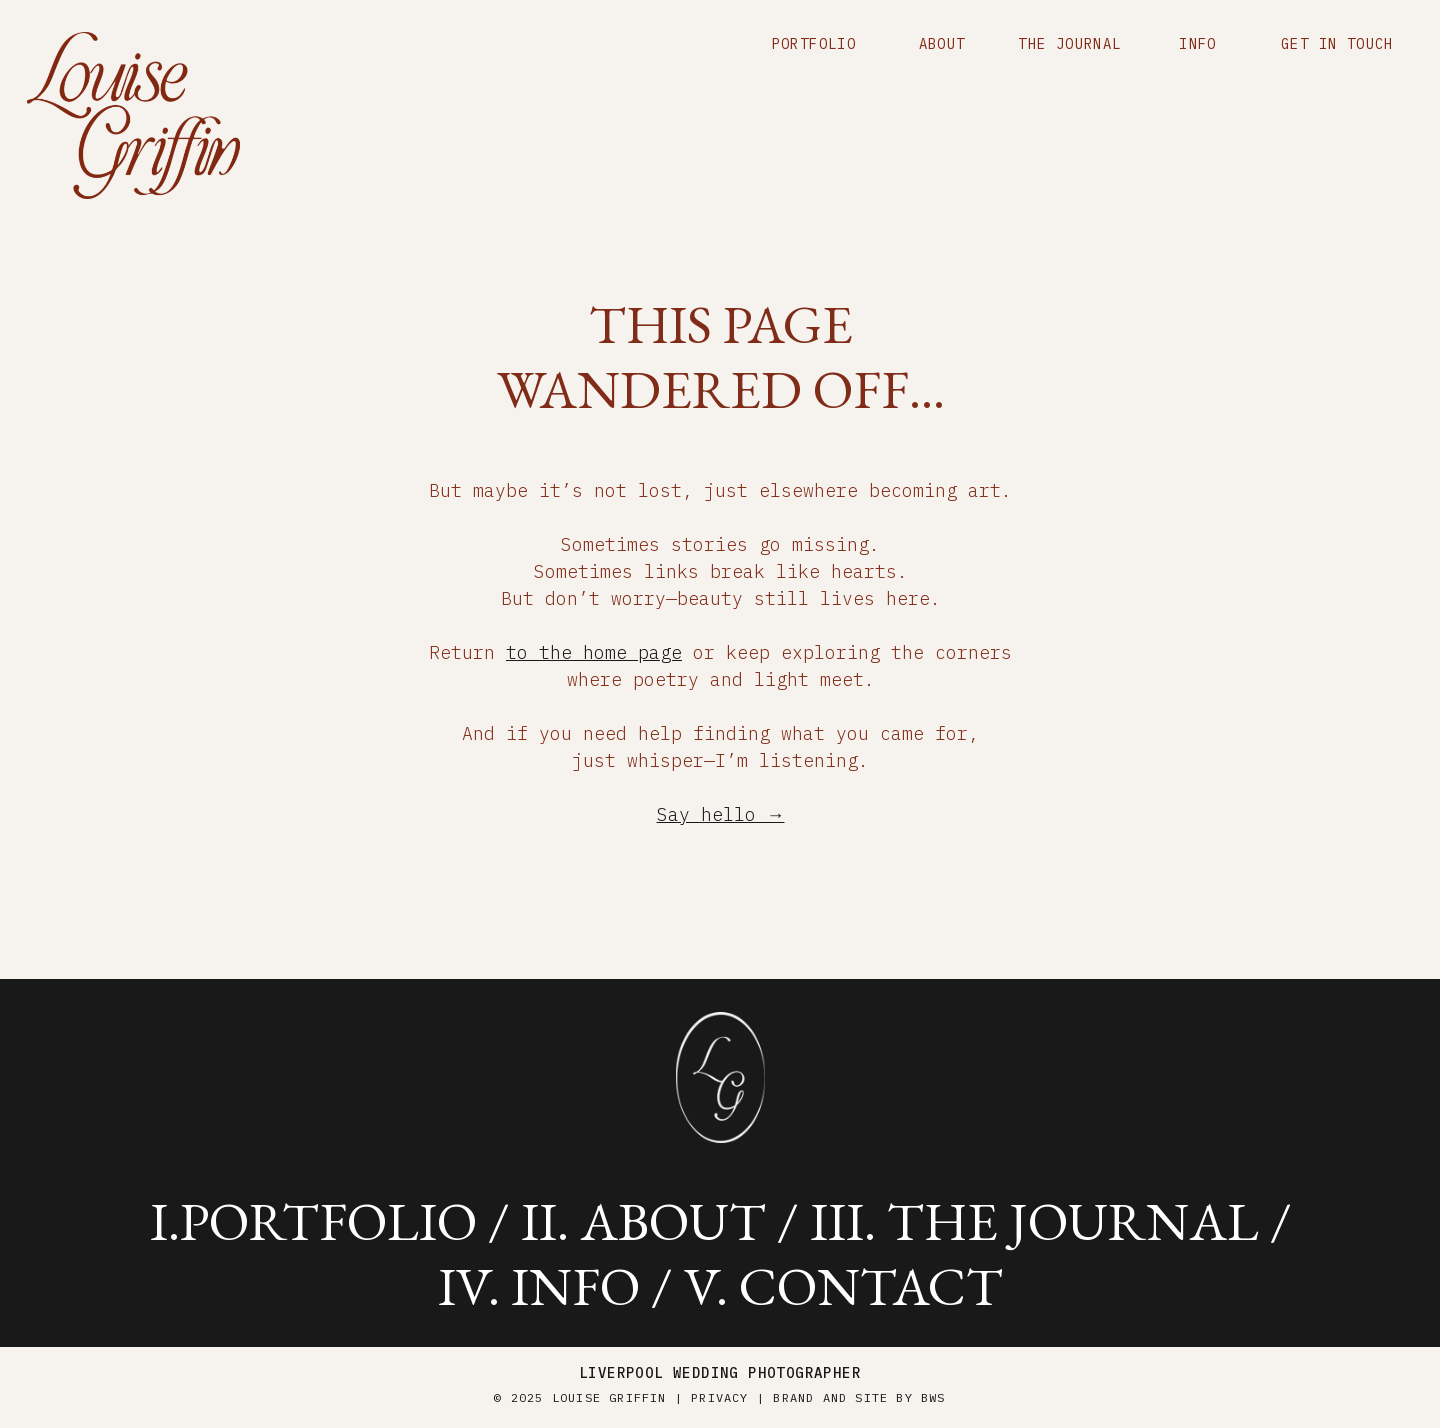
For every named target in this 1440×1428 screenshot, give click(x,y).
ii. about (643, 1221)
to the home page (594, 652)
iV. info (539, 1286)
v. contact (843, 1286)
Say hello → (721, 814)
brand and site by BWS (859, 1397)
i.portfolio (313, 1221)
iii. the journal (1034, 1221)
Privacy (719, 1397)
